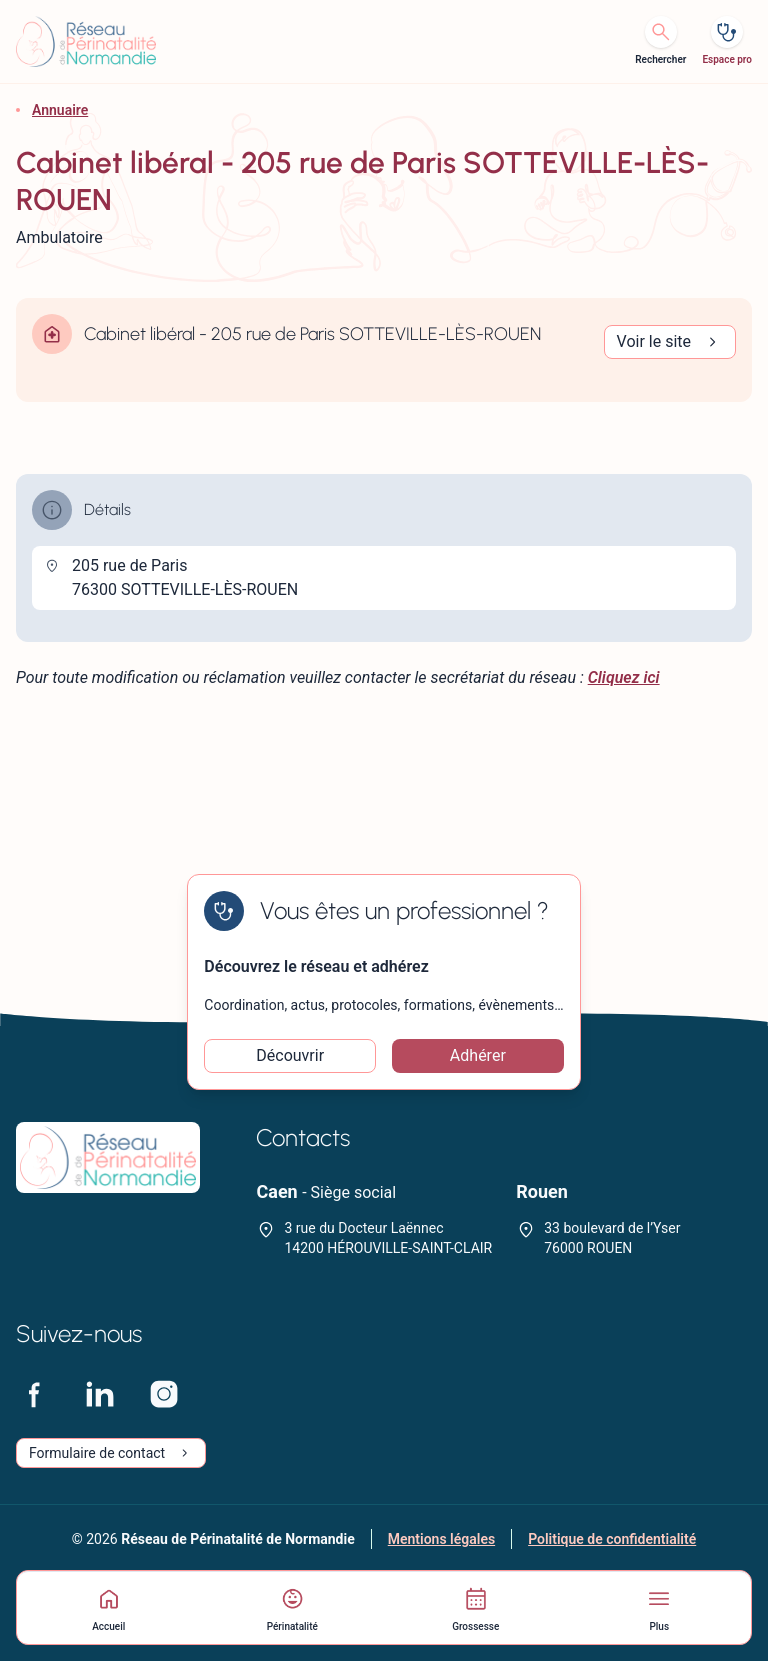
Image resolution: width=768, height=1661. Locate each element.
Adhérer (478, 1055)
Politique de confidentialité (612, 1539)
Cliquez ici (624, 677)
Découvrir (290, 1055)
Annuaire (60, 110)
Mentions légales (441, 1539)
